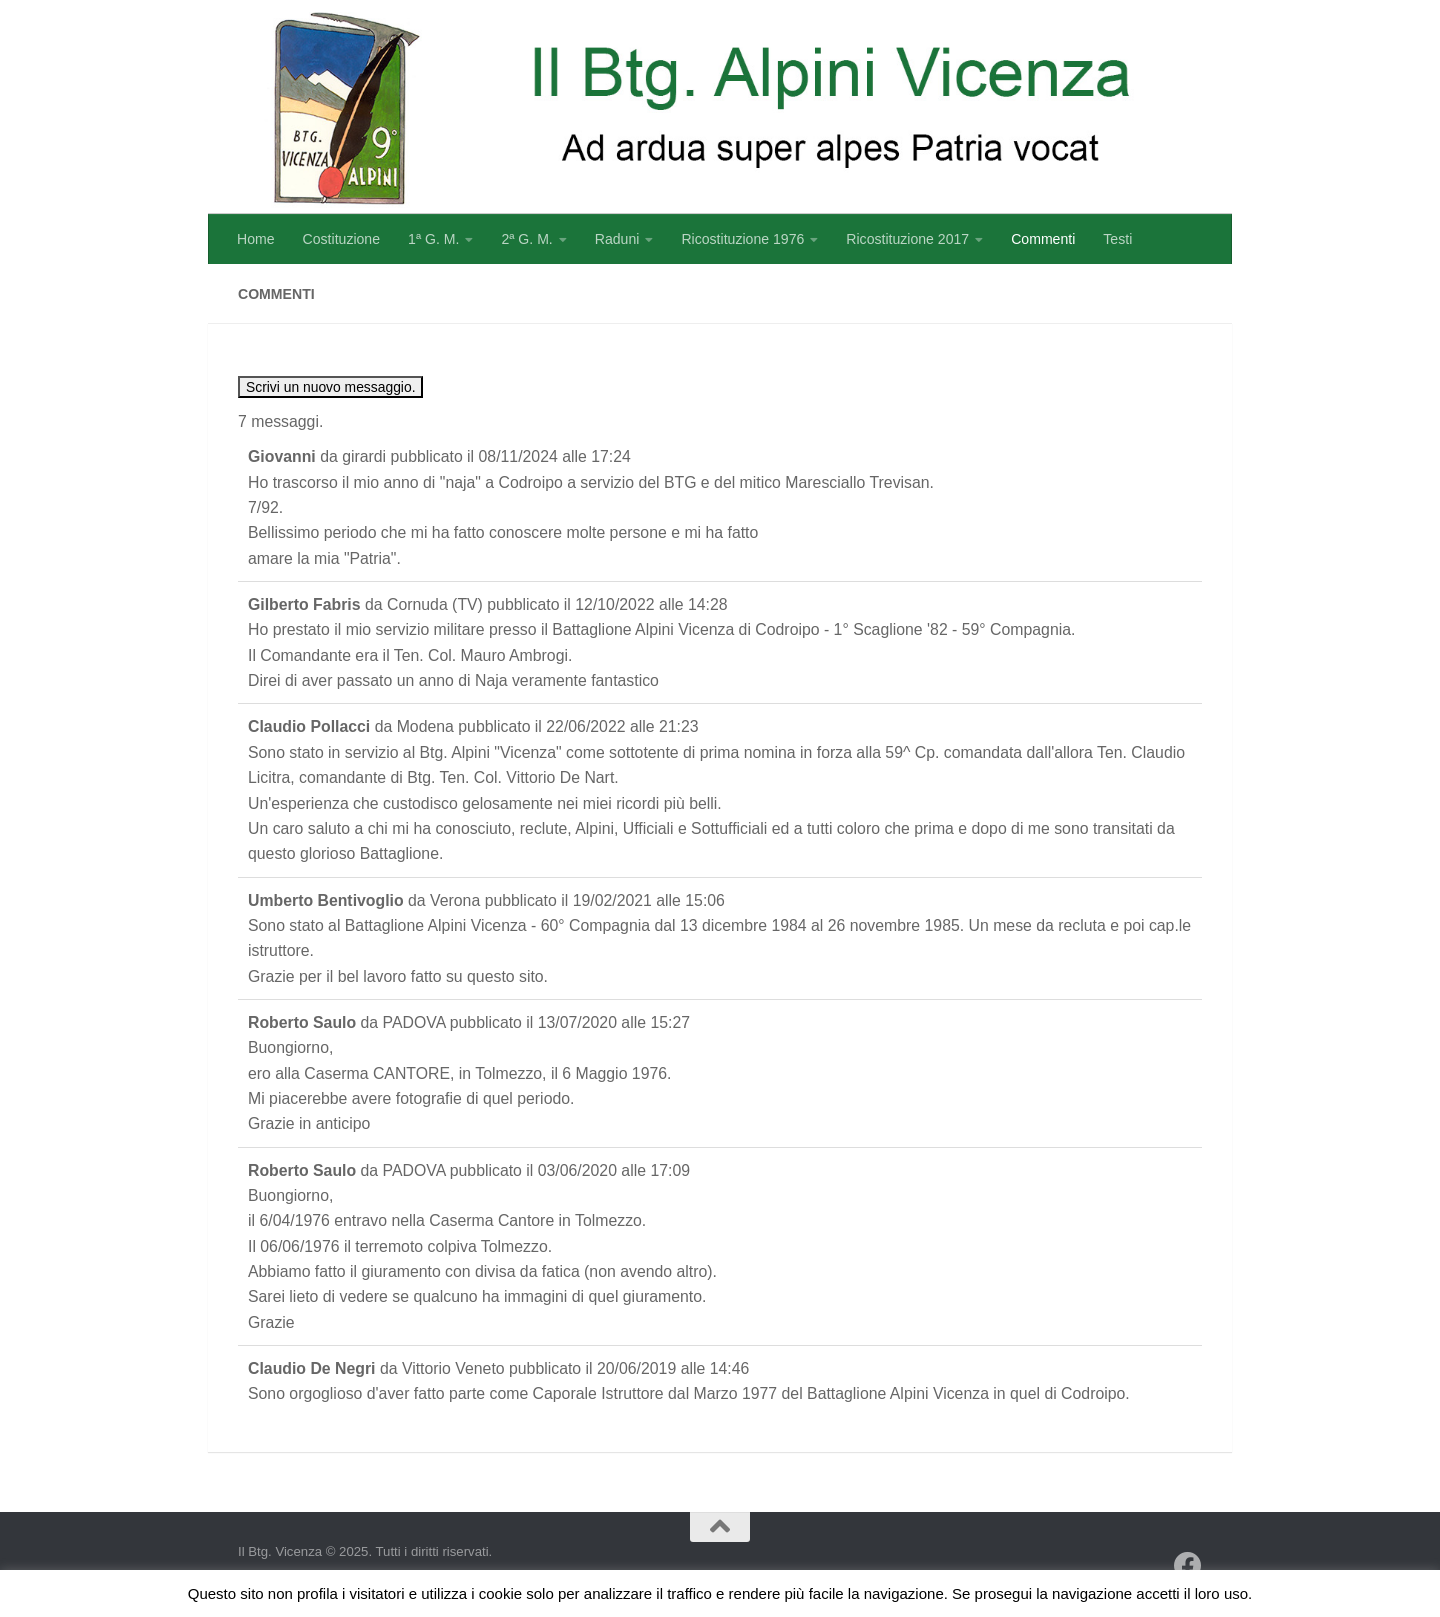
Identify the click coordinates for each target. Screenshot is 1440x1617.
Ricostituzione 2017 (907, 239)
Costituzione (341, 239)
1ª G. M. (433, 239)
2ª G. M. (526, 239)
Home (256, 239)
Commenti (1043, 239)
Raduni (617, 239)
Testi (1117, 239)
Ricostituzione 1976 (742, 239)
